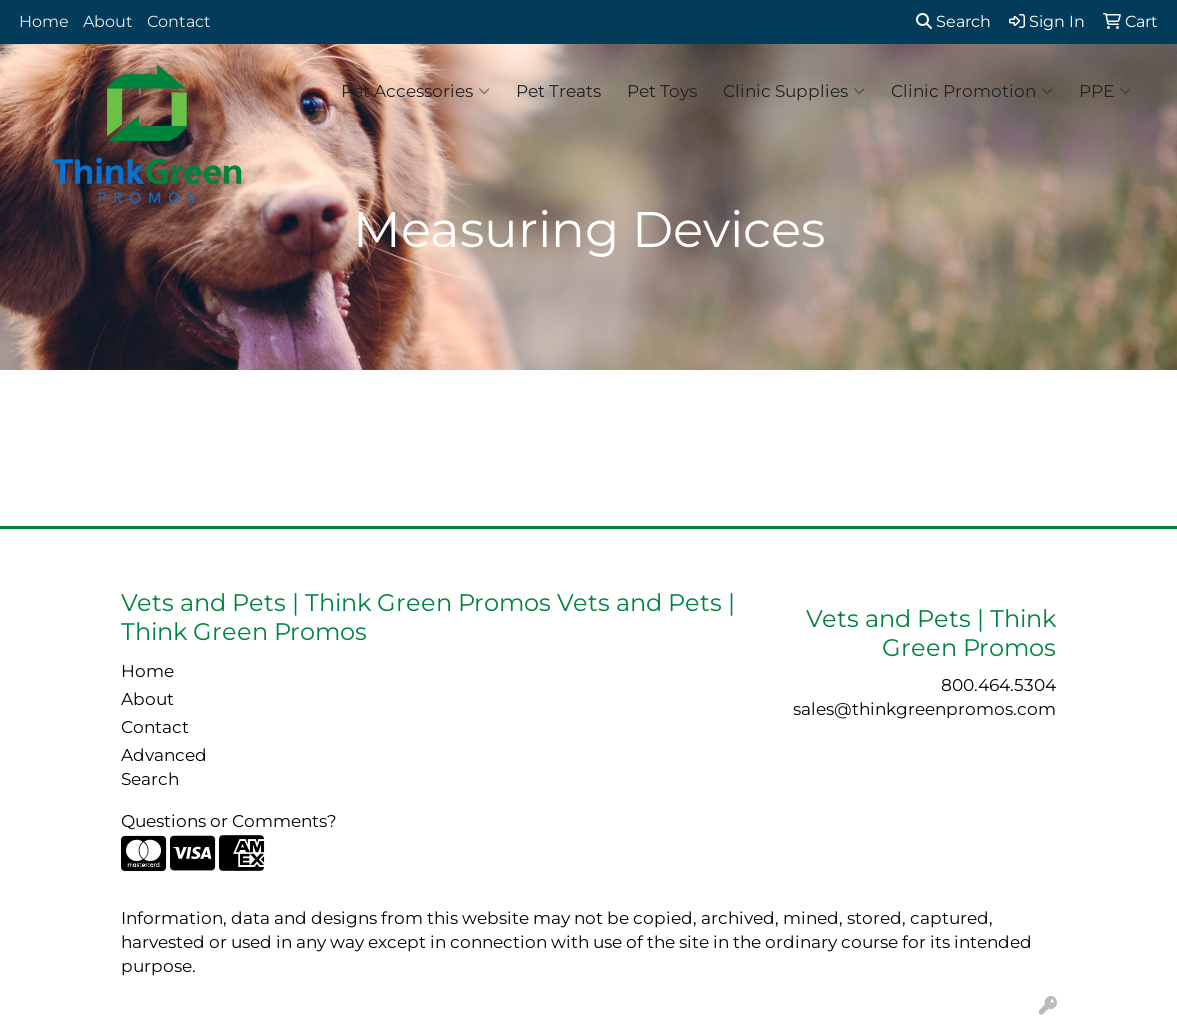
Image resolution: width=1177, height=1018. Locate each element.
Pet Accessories (415, 91)
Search (953, 21)
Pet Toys (662, 90)
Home (44, 21)
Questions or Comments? (229, 820)
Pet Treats (558, 90)
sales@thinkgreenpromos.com (924, 708)
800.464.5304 (998, 684)
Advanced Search (164, 766)
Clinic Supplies (794, 91)
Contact (179, 21)
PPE (1105, 91)
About (108, 21)
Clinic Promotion (972, 91)
